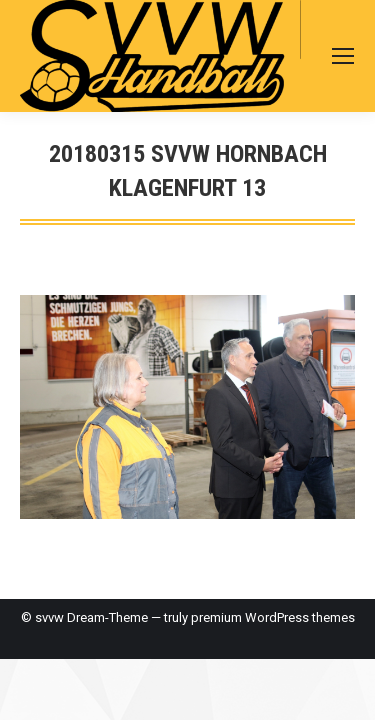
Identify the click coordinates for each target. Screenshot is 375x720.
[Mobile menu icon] (343, 56)
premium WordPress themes (273, 617)
